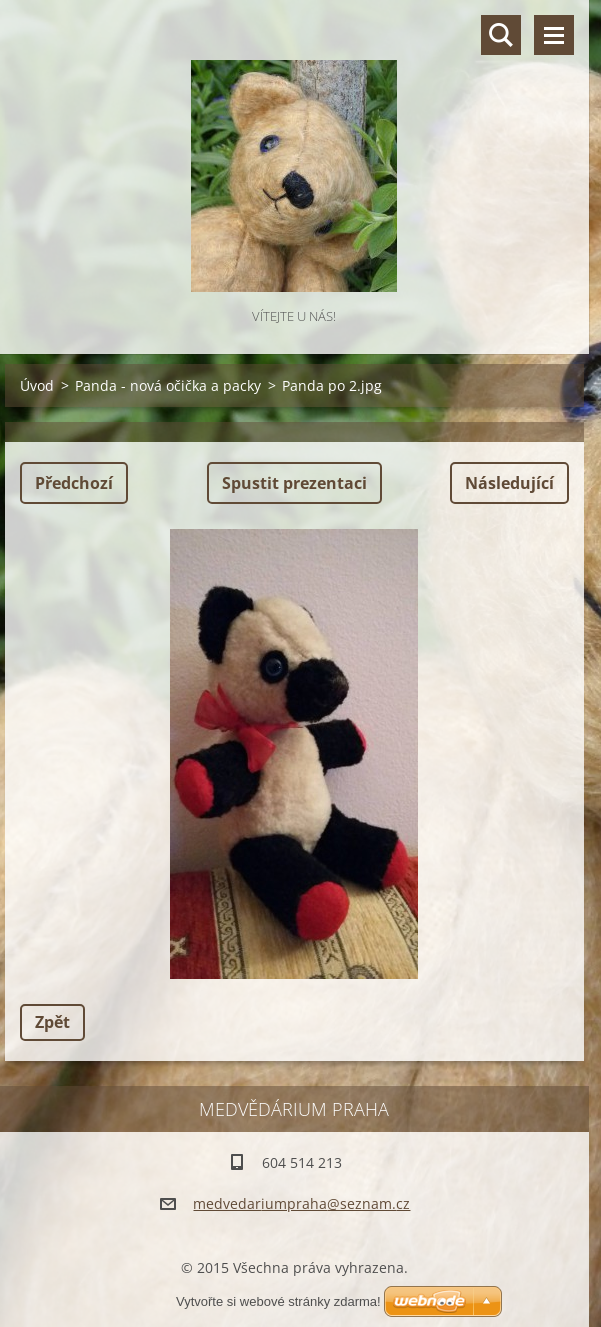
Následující (509, 483)
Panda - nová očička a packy (168, 385)
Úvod (37, 385)
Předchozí (74, 483)
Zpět (52, 1022)
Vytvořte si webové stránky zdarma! (278, 1301)
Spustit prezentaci (294, 483)
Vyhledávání (501, 35)
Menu (554, 35)
